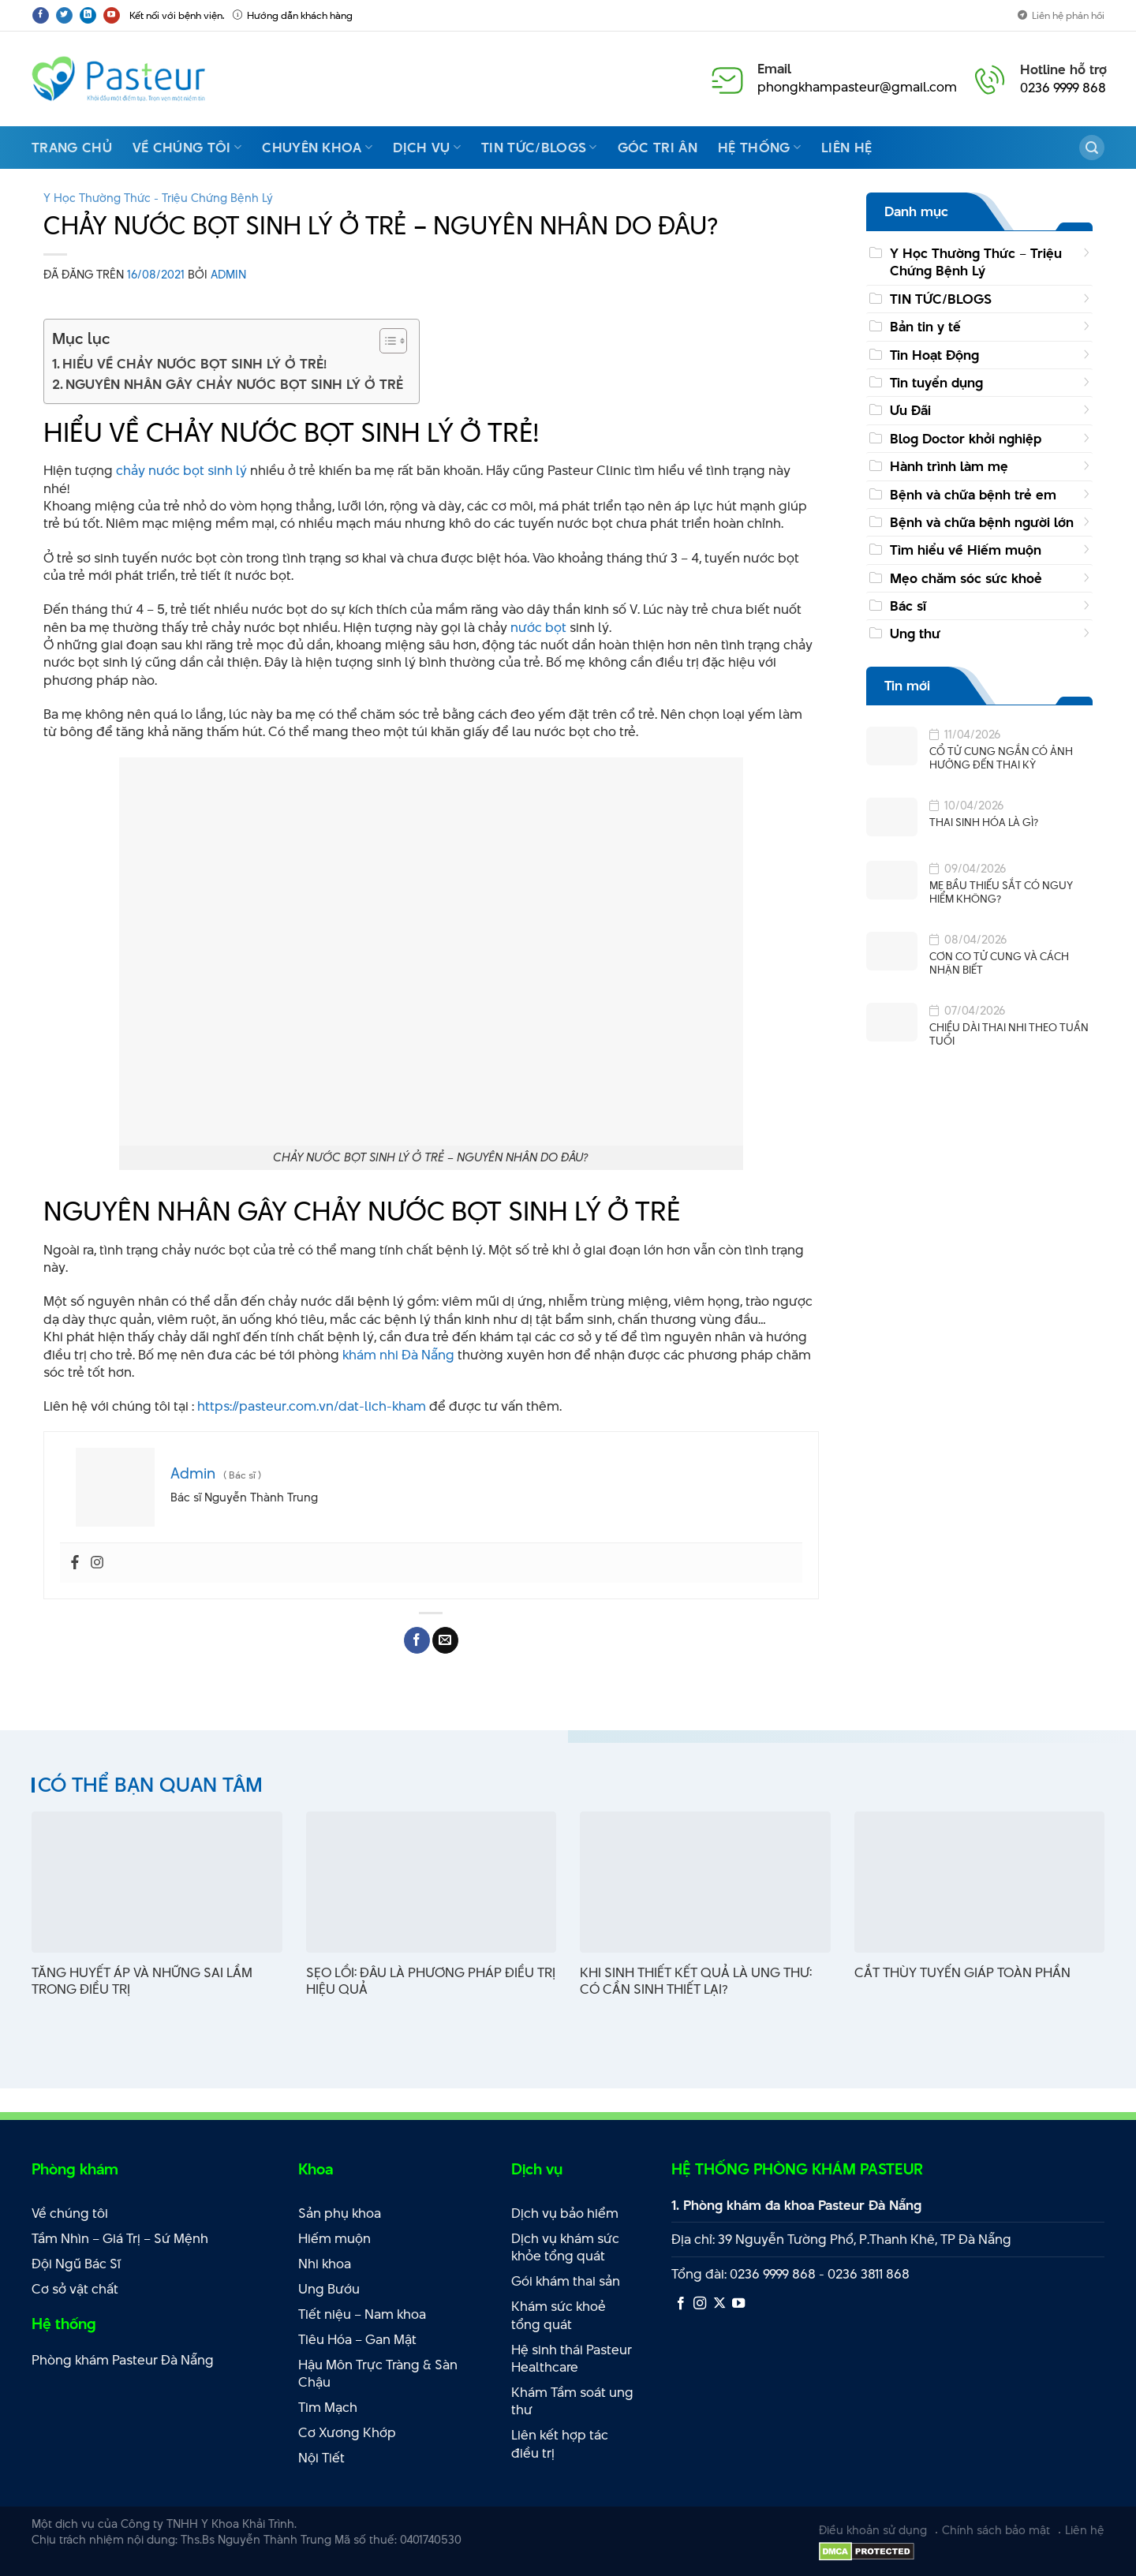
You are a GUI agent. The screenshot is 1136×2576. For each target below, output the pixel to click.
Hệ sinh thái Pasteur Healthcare (571, 2358)
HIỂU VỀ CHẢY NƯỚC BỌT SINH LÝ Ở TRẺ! (194, 363)
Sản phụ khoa (339, 2213)
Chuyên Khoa (317, 147)
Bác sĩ (908, 605)
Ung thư (915, 633)
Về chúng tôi (187, 147)
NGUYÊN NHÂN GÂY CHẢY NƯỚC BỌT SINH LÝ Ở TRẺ (234, 384)
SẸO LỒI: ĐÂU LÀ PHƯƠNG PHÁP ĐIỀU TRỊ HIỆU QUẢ (430, 1981)
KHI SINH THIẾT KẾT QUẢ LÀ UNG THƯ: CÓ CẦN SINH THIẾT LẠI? (696, 1981)
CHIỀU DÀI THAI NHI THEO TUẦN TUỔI (1009, 1034)
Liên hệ (846, 147)
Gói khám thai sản (565, 2281)
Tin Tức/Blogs (539, 147)
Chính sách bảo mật (996, 2530)
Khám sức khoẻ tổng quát (558, 2315)
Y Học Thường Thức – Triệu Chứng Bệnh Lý (976, 262)
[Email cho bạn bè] (445, 1640)
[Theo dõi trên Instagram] (699, 2304)
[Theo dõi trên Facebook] (40, 15)
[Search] (1091, 147)
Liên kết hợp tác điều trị (559, 2444)
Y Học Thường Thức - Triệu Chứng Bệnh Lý (158, 197)
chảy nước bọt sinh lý (180, 470)
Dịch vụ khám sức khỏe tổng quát (565, 2247)
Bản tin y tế (925, 326)
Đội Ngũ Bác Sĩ (76, 2263)
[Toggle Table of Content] (385, 340)
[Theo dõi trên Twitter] (64, 15)
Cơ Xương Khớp (347, 2432)
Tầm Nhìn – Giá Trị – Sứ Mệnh (120, 2238)
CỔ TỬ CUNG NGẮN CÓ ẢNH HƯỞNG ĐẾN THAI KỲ (1001, 758)
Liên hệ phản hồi (1061, 15)
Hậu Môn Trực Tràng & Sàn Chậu (378, 2373)
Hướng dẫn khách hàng (293, 15)
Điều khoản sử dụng (873, 2530)
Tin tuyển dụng (936, 382)
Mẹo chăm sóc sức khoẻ (966, 578)
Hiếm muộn (334, 2238)
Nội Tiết (321, 2457)
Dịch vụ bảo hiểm (564, 2213)
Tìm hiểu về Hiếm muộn (965, 549)
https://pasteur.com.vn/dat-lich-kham (313, 1405)
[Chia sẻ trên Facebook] (417, 1640)
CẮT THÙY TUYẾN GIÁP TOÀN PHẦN (962, 1973)
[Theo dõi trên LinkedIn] (88, 15)
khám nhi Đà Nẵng (398, 1354)
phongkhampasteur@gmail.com (857, 86)
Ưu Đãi (910, 410)
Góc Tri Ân (657, 147)
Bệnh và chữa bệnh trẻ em (973, 494)
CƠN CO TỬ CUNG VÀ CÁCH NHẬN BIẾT (999, 963)
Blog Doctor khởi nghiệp (965, 438)
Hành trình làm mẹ (949, 466)
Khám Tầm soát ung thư (572, 2401)
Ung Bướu (329, 2288)
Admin (228, 274)
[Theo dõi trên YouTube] (111, 15)
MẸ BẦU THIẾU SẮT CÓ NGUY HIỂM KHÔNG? (1001, 892)
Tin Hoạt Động (934, 355)
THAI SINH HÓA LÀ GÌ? (983, 822)
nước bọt (536, 627)
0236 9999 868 (1063, 87)
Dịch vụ (427, 147)
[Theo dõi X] (719, 2304)
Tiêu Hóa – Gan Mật (357, 2339)
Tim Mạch (327, 2407)
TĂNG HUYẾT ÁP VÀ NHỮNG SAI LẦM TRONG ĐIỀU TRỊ (142, 1981)
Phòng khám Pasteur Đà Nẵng (123, 2359)
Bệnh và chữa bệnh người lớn (982, 522)
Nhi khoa (324, 2263)
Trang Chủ (72, 147)
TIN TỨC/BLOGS (941, 299)
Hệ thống (759, 147)
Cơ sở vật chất (75, 2288)
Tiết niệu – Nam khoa (362, 2314)
